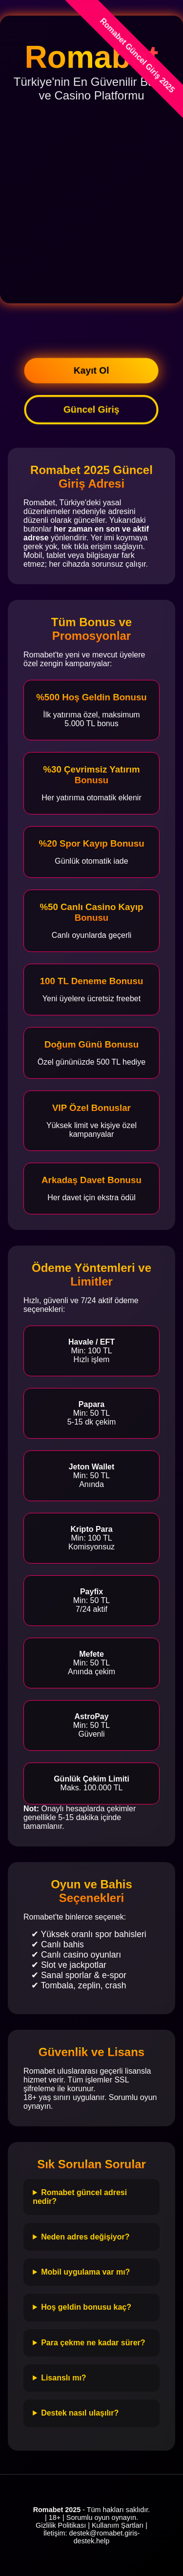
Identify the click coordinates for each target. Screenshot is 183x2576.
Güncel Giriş (91, 409)
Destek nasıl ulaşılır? (80, 2413)
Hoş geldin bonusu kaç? (86, 2307)
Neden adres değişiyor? (85, 2237)
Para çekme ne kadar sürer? (93, 2342)
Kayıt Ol (91, 370)
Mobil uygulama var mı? (85, 2272)
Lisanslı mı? (63, 2378)
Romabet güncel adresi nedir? (80, 2196)
